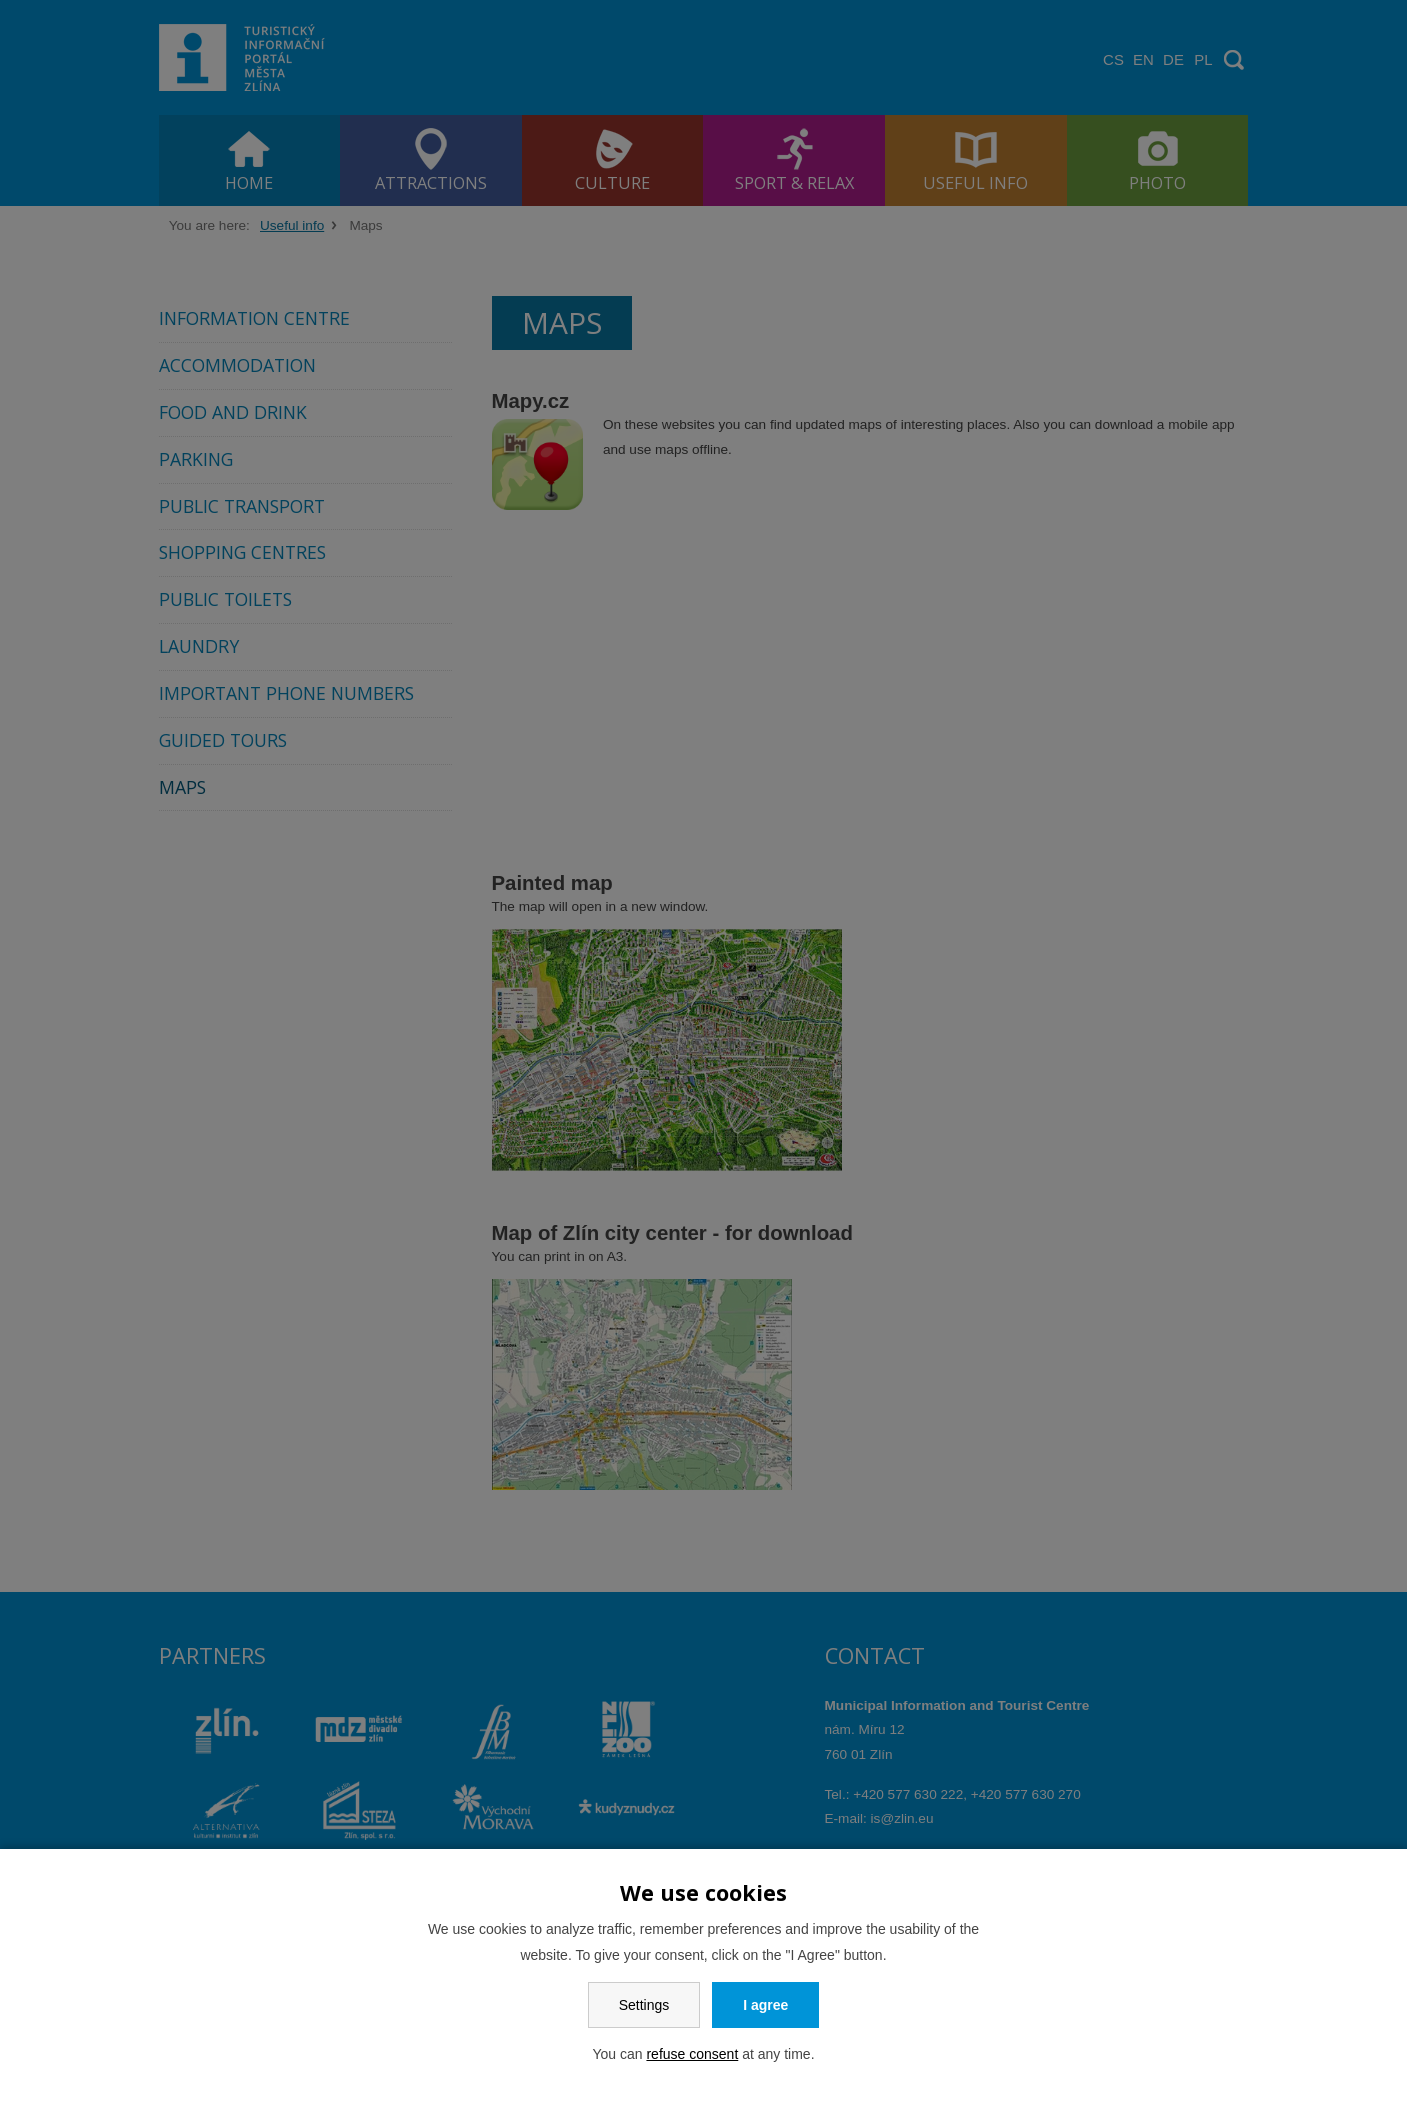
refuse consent (692, 2054)
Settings (644, 2005)
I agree (765, 2005)
